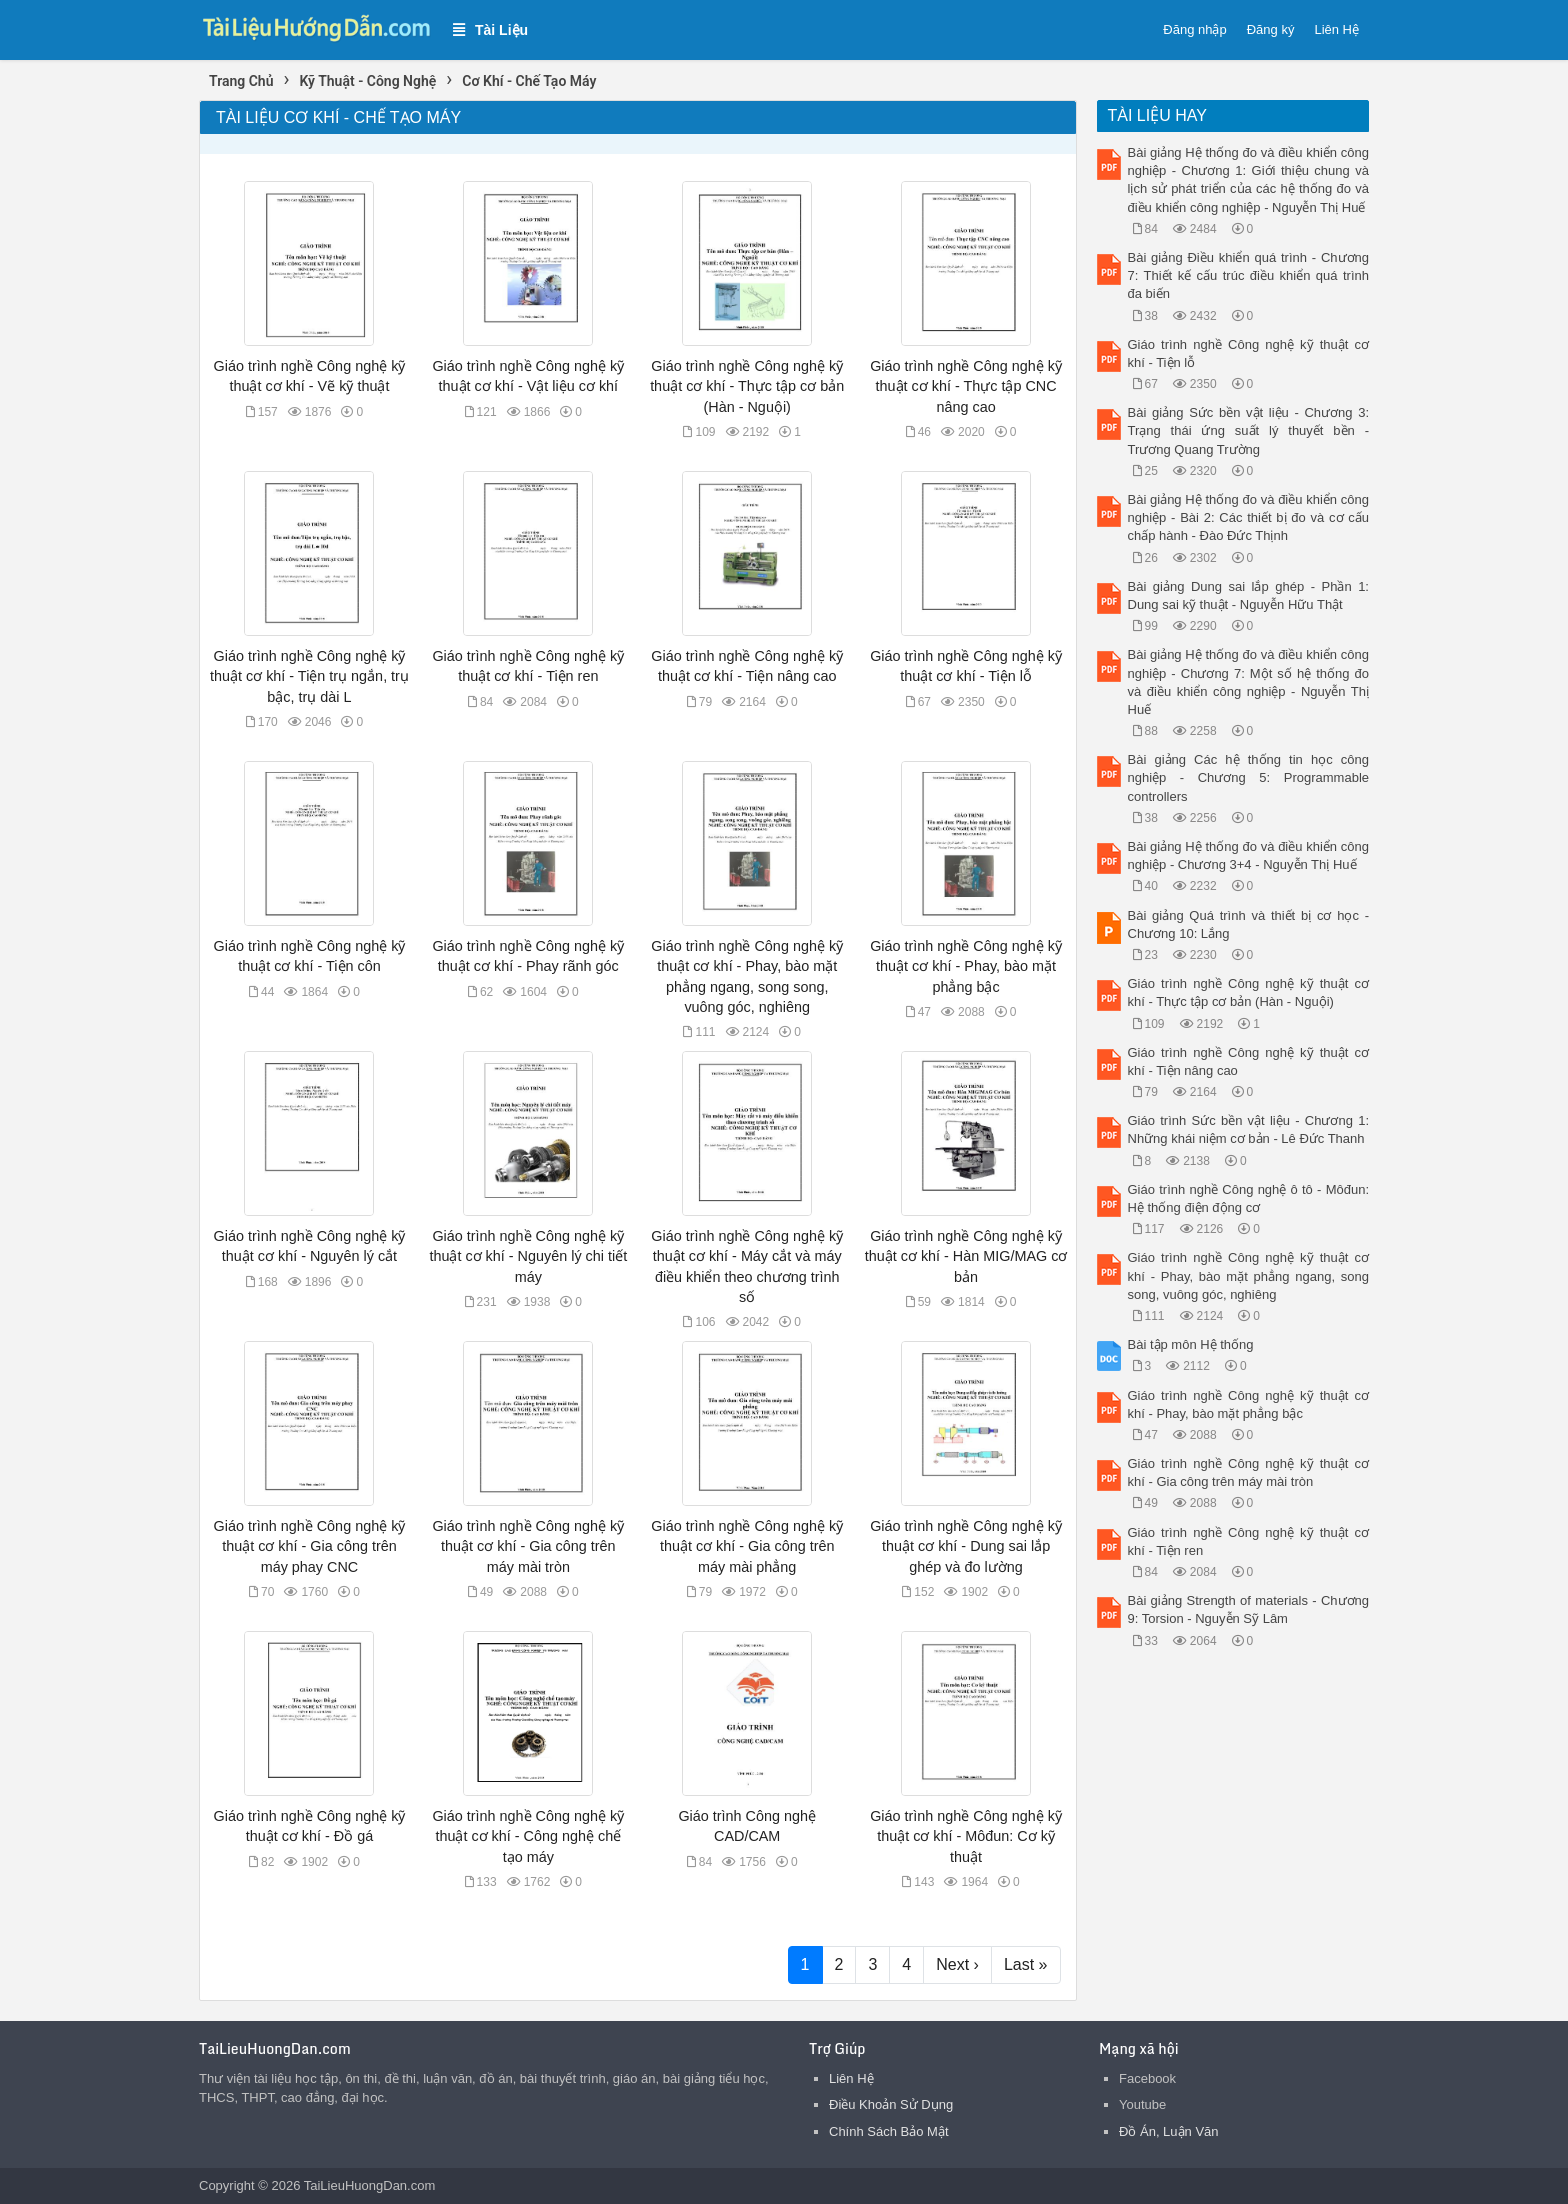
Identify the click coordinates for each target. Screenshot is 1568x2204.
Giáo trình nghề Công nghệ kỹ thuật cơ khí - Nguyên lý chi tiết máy (528, 1256)
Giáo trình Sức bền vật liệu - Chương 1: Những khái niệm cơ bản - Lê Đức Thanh (1249, 1129)
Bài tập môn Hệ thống (1191, 1344)
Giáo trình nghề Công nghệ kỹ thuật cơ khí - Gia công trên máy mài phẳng (747, 1546)
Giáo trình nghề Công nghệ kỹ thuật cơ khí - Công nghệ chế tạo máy (528, 1836)
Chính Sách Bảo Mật (889, 2131)
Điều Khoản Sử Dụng (891, 2104)
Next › (957, 1964)
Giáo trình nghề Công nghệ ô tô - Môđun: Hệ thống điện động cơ (1249, 1198)
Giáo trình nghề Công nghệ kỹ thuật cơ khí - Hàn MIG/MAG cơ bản (966, 1256)
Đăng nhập (1194, 29)
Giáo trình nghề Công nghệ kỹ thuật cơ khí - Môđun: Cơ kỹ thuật (966, 1836)
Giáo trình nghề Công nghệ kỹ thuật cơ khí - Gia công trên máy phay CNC (310, 1546)
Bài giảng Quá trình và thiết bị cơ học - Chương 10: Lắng (1249, 924)
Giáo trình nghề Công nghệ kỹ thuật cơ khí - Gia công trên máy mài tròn (528, 1546)
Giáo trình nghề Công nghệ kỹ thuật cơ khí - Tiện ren (1249, 1541)
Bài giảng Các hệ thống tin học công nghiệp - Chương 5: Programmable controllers (1249, 777)
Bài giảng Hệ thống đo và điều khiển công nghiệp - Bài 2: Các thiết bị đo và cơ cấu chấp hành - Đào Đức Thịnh (1249, 517)
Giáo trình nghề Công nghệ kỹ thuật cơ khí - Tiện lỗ (1249, 353)
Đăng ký (1271, 29)
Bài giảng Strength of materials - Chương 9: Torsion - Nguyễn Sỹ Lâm (1249, 1609)
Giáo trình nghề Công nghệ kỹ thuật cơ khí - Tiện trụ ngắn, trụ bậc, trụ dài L (309, 676)
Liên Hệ (1336, 29)
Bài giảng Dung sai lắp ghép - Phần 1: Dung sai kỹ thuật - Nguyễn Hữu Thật (1249, 595)
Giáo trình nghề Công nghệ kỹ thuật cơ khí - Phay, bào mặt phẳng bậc (966, 966)
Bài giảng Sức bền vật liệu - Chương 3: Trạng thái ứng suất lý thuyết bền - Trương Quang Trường (1249, 430)
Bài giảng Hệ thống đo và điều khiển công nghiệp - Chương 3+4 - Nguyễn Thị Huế (1249, 855)
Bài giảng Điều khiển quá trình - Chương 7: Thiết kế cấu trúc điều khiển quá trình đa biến (1249, 275)
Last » (1026, 1964)
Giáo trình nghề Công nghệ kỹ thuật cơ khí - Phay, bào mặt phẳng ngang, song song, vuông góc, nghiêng (1249, 1275)
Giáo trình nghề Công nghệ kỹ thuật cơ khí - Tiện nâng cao (1249, 1061)
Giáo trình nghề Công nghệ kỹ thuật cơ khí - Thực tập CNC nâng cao (966, 386)
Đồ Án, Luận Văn (1169, 2131)
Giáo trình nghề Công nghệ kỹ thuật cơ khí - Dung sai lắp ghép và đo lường (966, 1546)
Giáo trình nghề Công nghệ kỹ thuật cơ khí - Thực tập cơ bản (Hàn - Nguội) (747, 386)
